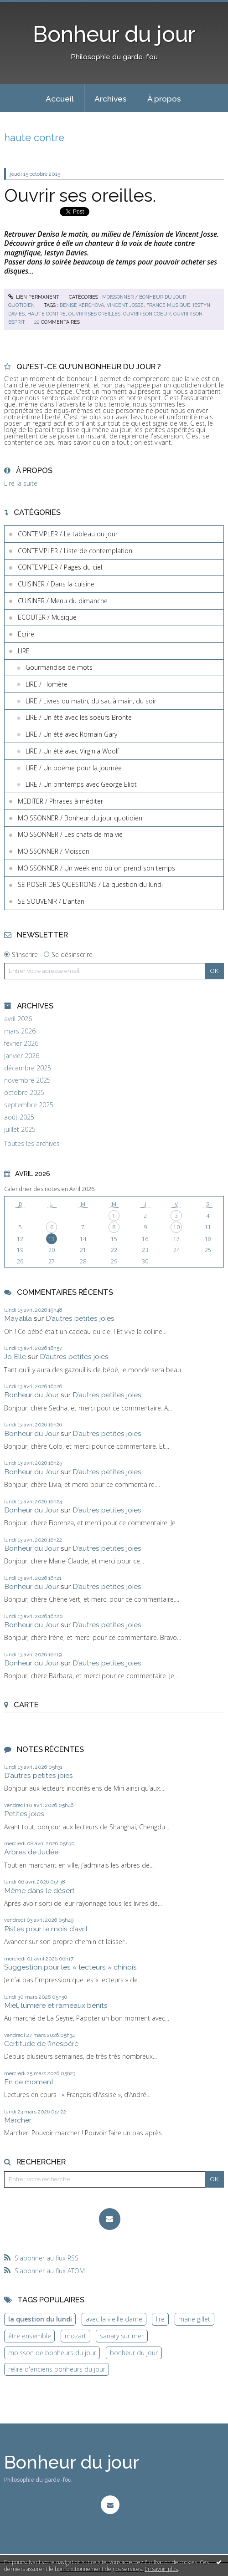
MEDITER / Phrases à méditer (60, 801)
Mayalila (18, 1318)
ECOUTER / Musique (47, 617)
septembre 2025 (28, 1105)
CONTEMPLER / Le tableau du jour (68, 533)
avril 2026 (18, 1019)
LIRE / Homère (46, 684)
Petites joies (24, 1813)
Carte (26, 1704)
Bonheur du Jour (31, 1394)
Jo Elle (15, 1356)
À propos (164, 98)
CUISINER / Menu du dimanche (63, 600)
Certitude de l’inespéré (41, 2043)
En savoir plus (161, 2569)
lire (160, 2319)
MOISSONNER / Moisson (53, 851)
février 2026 (21, 1043)
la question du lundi (40, 2319)
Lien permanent (34, 297)
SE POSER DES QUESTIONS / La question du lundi (90, 884)
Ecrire (26, 634)
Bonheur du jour (114, 34)
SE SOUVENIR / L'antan (51, 901)
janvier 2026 (21, 1056)
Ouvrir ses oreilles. (80, 195)
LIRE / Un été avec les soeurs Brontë (79, 717)
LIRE (24, 651)
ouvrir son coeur (147, 313)
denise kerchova (82, 305)
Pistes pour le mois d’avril (46, 1928)
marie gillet (194, 2319)
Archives (110, 98)
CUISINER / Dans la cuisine (56, 584)
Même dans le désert (39, 1890)
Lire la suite (20, 483)
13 (51, 1239)
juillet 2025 (20, 1129)
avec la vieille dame (114, 2319)
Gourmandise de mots (59, 667)
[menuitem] (60, 98)
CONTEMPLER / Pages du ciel (60, 567)
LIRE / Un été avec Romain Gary (71, 734)
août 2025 (19, 1117)
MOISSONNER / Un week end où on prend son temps (96, 868)
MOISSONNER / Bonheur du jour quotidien (80, 818)
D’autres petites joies (80, 1318)
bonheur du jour (134, 2352)
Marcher (17, 2120)
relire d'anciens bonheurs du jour (56, 2369)
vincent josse (125, 305)
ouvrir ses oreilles (94, 313)
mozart (75, 2336)
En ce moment (29, 2081)
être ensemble (29, 2336)
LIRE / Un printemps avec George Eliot (81, 784)
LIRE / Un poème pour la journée (74, 768)
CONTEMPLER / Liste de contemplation (75, 550)
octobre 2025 (24, 1093)
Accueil (60, 98)
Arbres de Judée (31, 1852)
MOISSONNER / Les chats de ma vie (70, 834)
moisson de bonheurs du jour (52, 2352)
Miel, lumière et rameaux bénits (56, 2005)
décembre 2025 (27, 1068)
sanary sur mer (122, 2336)
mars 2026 (20, 1031)
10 (176, 1227)
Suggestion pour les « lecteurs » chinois (70, 1967)
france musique (168, 305)
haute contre (46, 313)
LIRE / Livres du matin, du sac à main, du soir (91, 701)
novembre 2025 (27, 1080)
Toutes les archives (32, 1144)
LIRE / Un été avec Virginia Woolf (72, 751)
